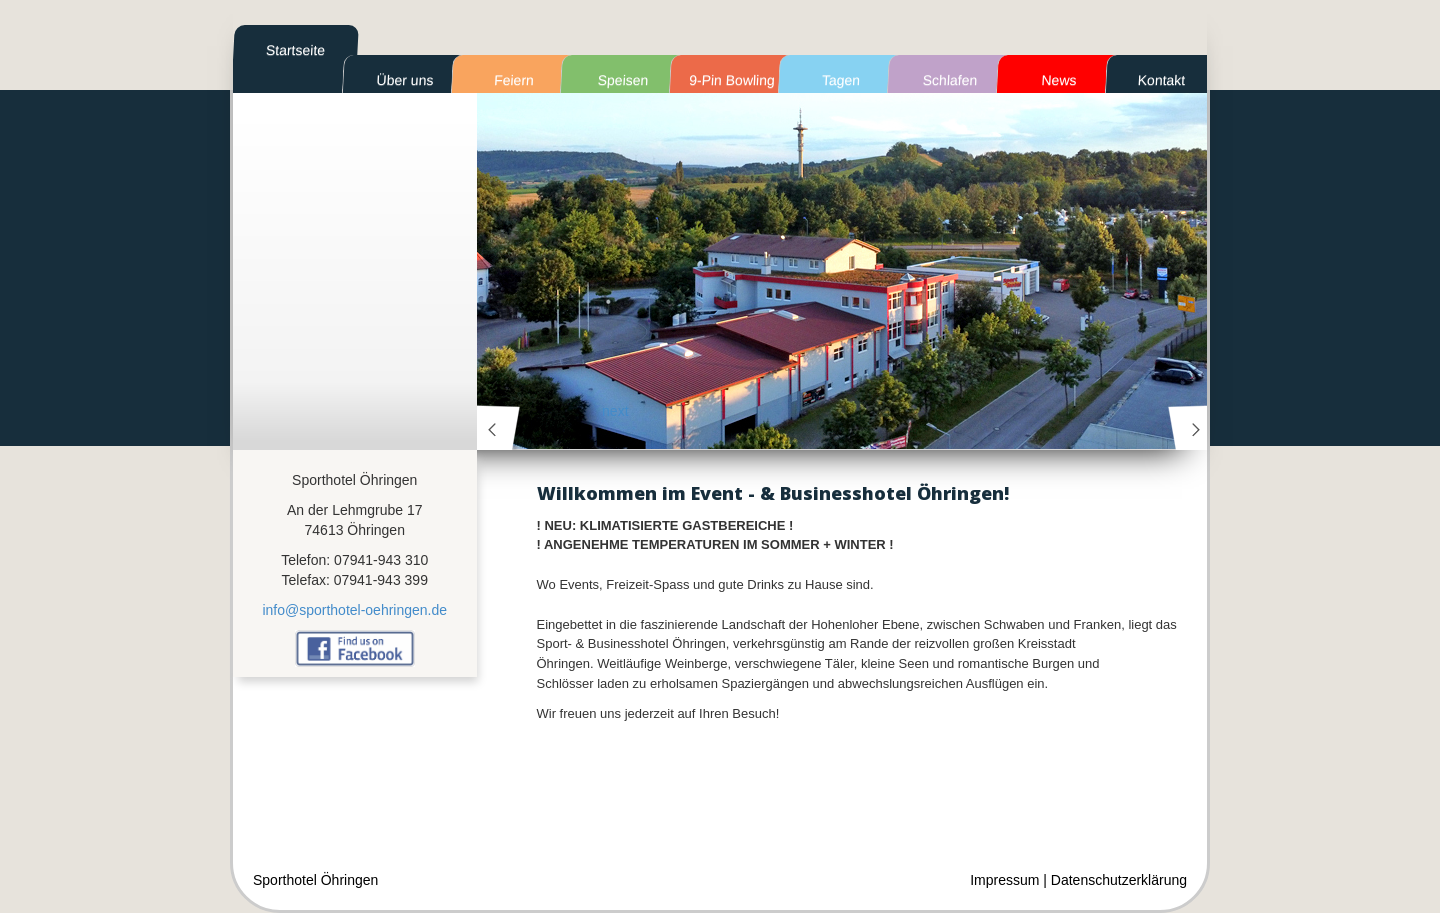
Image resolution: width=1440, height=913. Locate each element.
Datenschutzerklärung (1119, 880)
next (1190, 427)
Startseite (296, 50)
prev (499, 427)
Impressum (1004, 880)
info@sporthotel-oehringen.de (354, 610)
